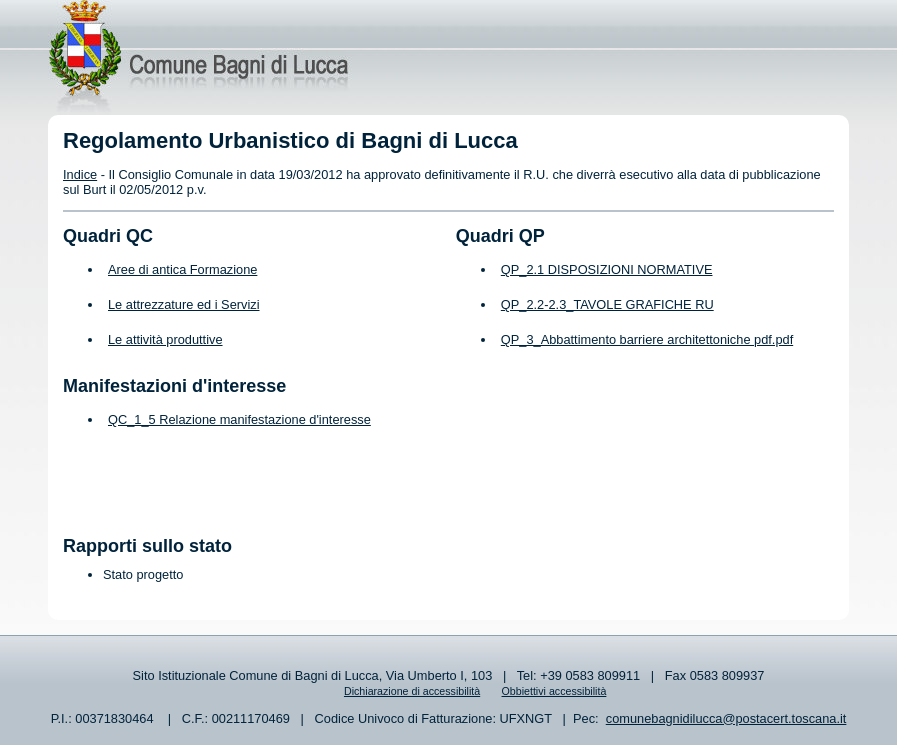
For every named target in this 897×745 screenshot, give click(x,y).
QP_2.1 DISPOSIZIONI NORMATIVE (607, 269)
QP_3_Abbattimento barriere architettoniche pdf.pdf (647, 339)
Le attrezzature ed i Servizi (184, 304)
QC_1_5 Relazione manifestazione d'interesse (239, 419)
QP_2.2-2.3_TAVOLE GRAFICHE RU (607, 304)
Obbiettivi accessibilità (554, 691)
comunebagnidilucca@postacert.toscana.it (726, 718)
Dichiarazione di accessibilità (412, 691)
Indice (80, 174)
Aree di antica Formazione (182, 269)
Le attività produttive (165, 339)
